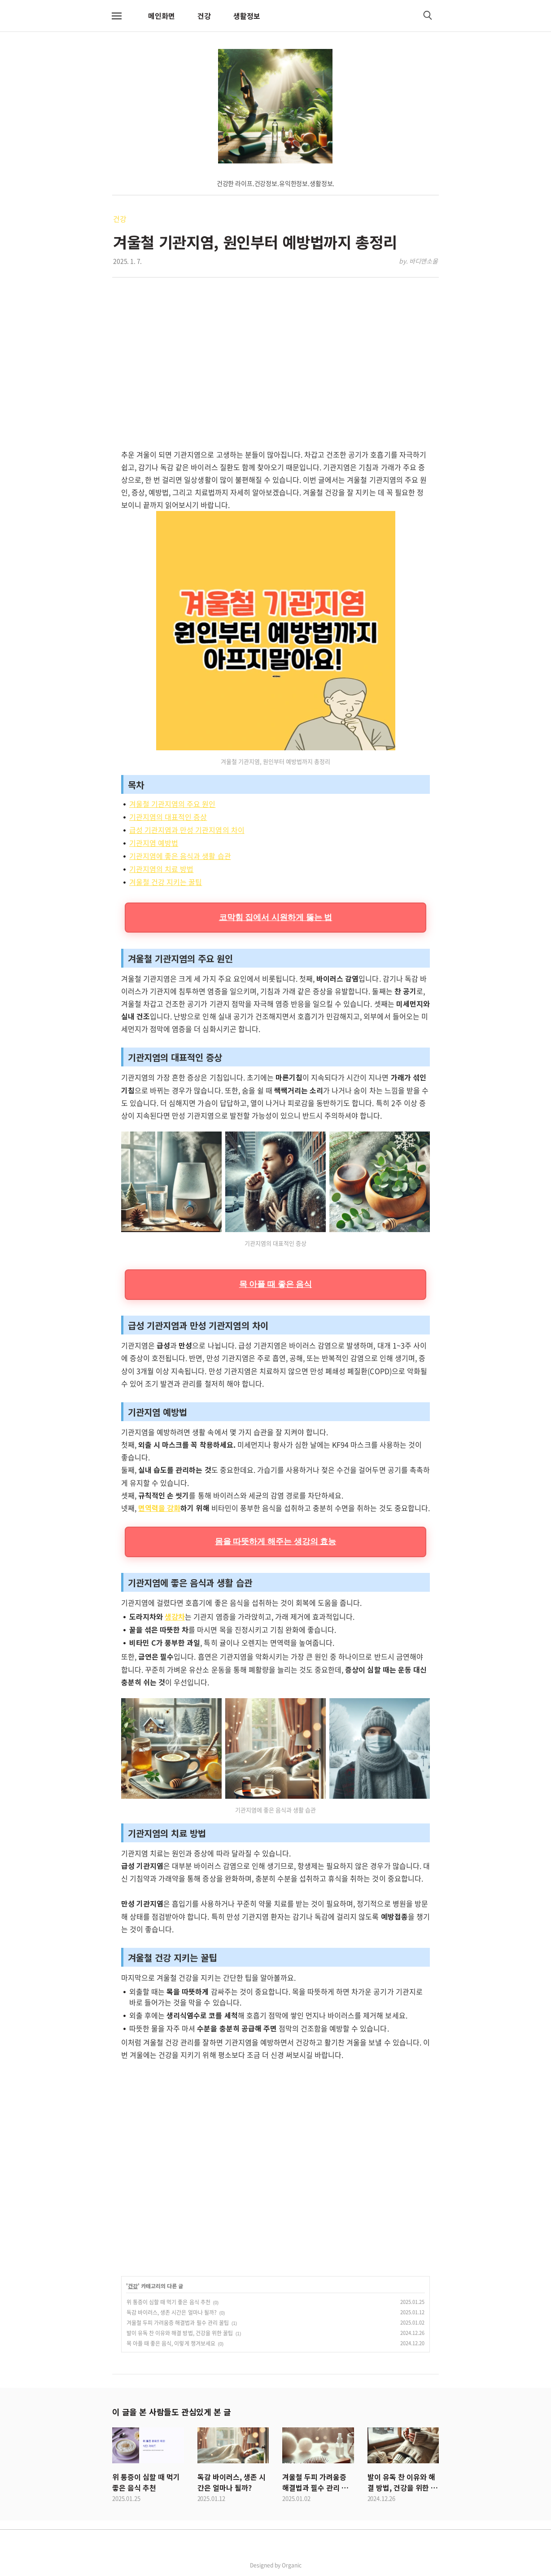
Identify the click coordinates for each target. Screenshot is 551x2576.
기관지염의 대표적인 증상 (168, 816)
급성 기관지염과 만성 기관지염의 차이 (187, 829)
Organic (292, 2565)
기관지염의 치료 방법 (161, 868)
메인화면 (161, 15)
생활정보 (246, 15)
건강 (204, 15)
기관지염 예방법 (153, 842)
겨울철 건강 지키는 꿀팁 (165, 881)
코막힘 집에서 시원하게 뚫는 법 (275, 917)
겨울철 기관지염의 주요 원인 (172, 803)
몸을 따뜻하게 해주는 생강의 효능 (276, 1541)
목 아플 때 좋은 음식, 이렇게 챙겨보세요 (171, 2343)
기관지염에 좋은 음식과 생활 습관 (180, 855)
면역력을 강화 (159, 1507)
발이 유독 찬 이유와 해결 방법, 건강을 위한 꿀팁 (180, 2333)
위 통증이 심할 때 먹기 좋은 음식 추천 (168, 2302)
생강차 (175, 1616)
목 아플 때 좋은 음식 (275, 1284)
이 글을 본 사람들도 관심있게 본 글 (171, 2411)
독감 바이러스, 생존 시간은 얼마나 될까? (172, 2312)
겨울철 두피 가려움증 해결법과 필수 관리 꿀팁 (178, 2323)
